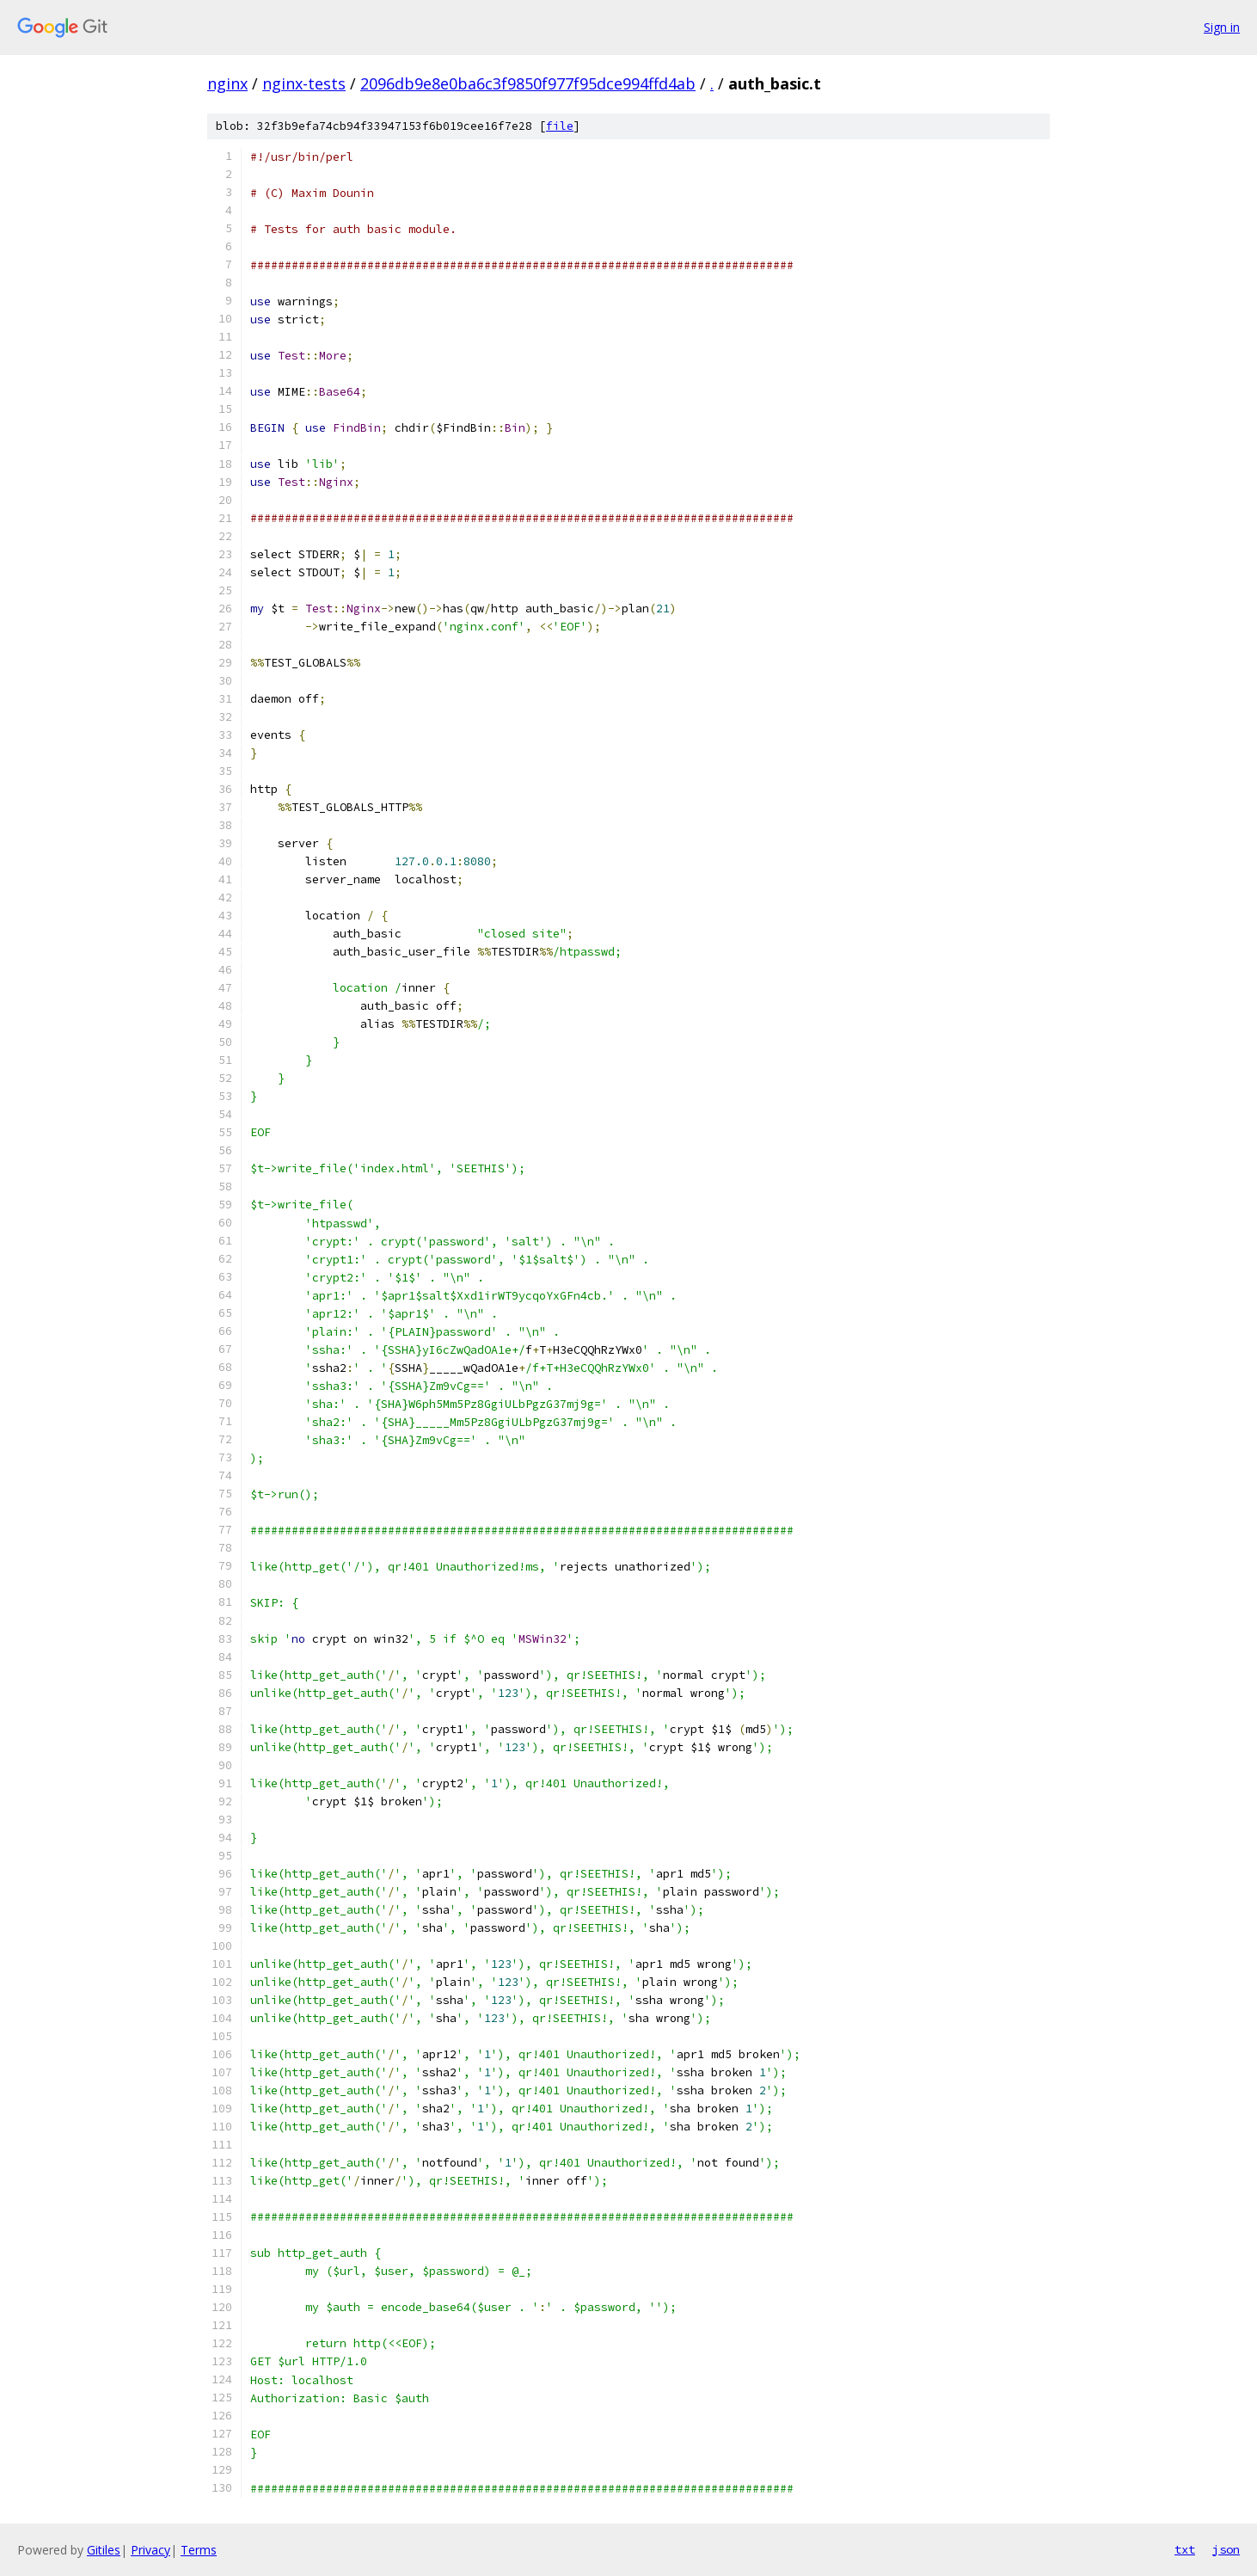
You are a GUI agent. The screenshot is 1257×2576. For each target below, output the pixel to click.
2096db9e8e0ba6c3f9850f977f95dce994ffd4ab (528, 83)
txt (1184, 2549)
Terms (199, 2550)
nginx (227, 83)
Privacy (150, 2550)
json (1226, 2549)
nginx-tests (304, 83)
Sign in (1222, 27)
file (559, 126)
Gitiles (103, 2550)
